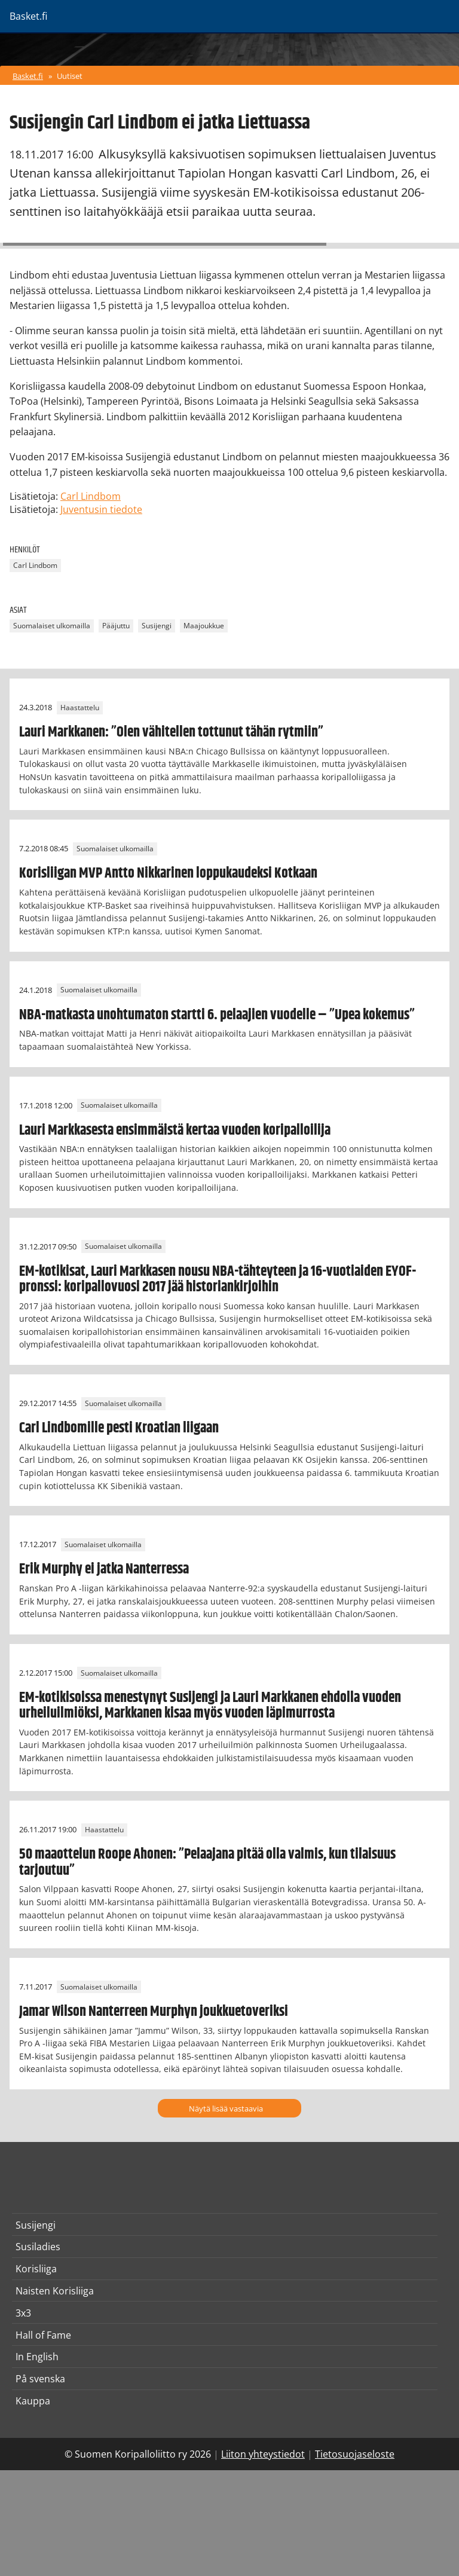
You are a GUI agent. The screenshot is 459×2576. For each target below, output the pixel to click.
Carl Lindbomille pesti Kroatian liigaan (119, 1428)
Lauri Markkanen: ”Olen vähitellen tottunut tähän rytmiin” (171, 732)
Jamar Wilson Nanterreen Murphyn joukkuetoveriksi (153, 2011)
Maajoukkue (203, 626)
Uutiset (69, 76)
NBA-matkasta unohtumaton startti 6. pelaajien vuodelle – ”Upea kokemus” (217, 1015)
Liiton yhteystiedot (263, 2454)
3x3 (23, 2313)
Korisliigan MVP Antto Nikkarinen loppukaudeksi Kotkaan (168, 873)
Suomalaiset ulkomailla (51, 626)
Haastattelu (79, 707)
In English (37, 2356)
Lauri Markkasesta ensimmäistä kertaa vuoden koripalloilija (175, 1130)
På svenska (40, 2378)
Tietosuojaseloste (354, 2454)
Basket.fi (28, 76)
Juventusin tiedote (101, 509)
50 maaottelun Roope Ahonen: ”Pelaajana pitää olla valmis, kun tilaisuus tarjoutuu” (207, 1862)
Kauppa (33, 2400)
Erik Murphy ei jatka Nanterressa (104, 1569)
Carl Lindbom (90, 496)
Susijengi (157, 626)
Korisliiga (36, 2268)
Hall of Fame (43, 2335)
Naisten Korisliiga (55, 2290)
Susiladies (38, 2246)
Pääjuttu (116, 626)
